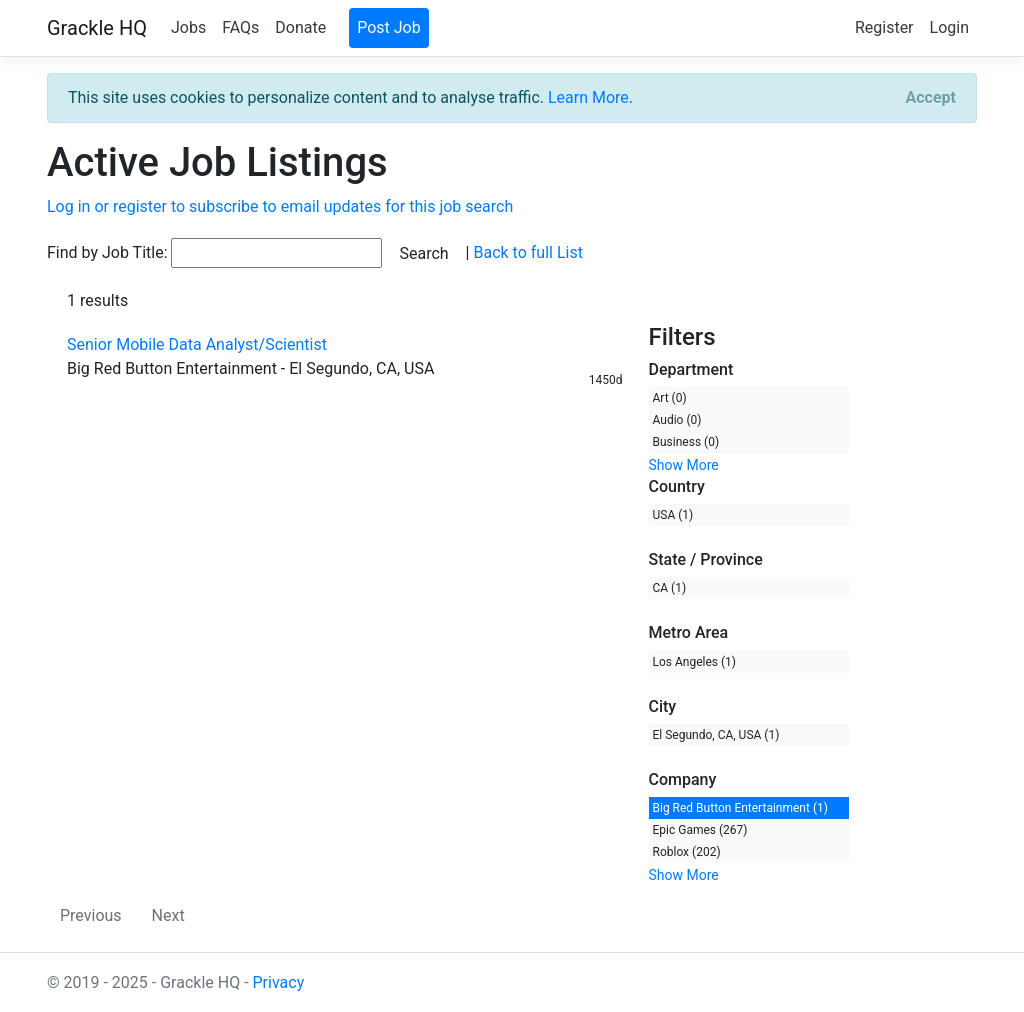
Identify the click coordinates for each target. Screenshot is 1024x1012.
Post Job (389, 27)
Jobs (188, 27)
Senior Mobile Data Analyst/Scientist (197, 344)
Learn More (588, 97)
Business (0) (686, 442)
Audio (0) (677, 420)
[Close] (931, 98)
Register (884, 27)
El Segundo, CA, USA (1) (716, 735)
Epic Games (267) (700, 830)
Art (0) (670, 398)
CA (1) (670, 588)
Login (949, 27)
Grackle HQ (97, 28)
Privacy (279, 982)
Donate (300, 27)
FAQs (240, 27)
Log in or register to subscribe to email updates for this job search (280, 206)
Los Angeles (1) (695, 662)
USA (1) (673, 515)
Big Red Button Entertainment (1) (740, 808)
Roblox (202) (687, 852)
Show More (684, 465)
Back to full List (527, 252)
